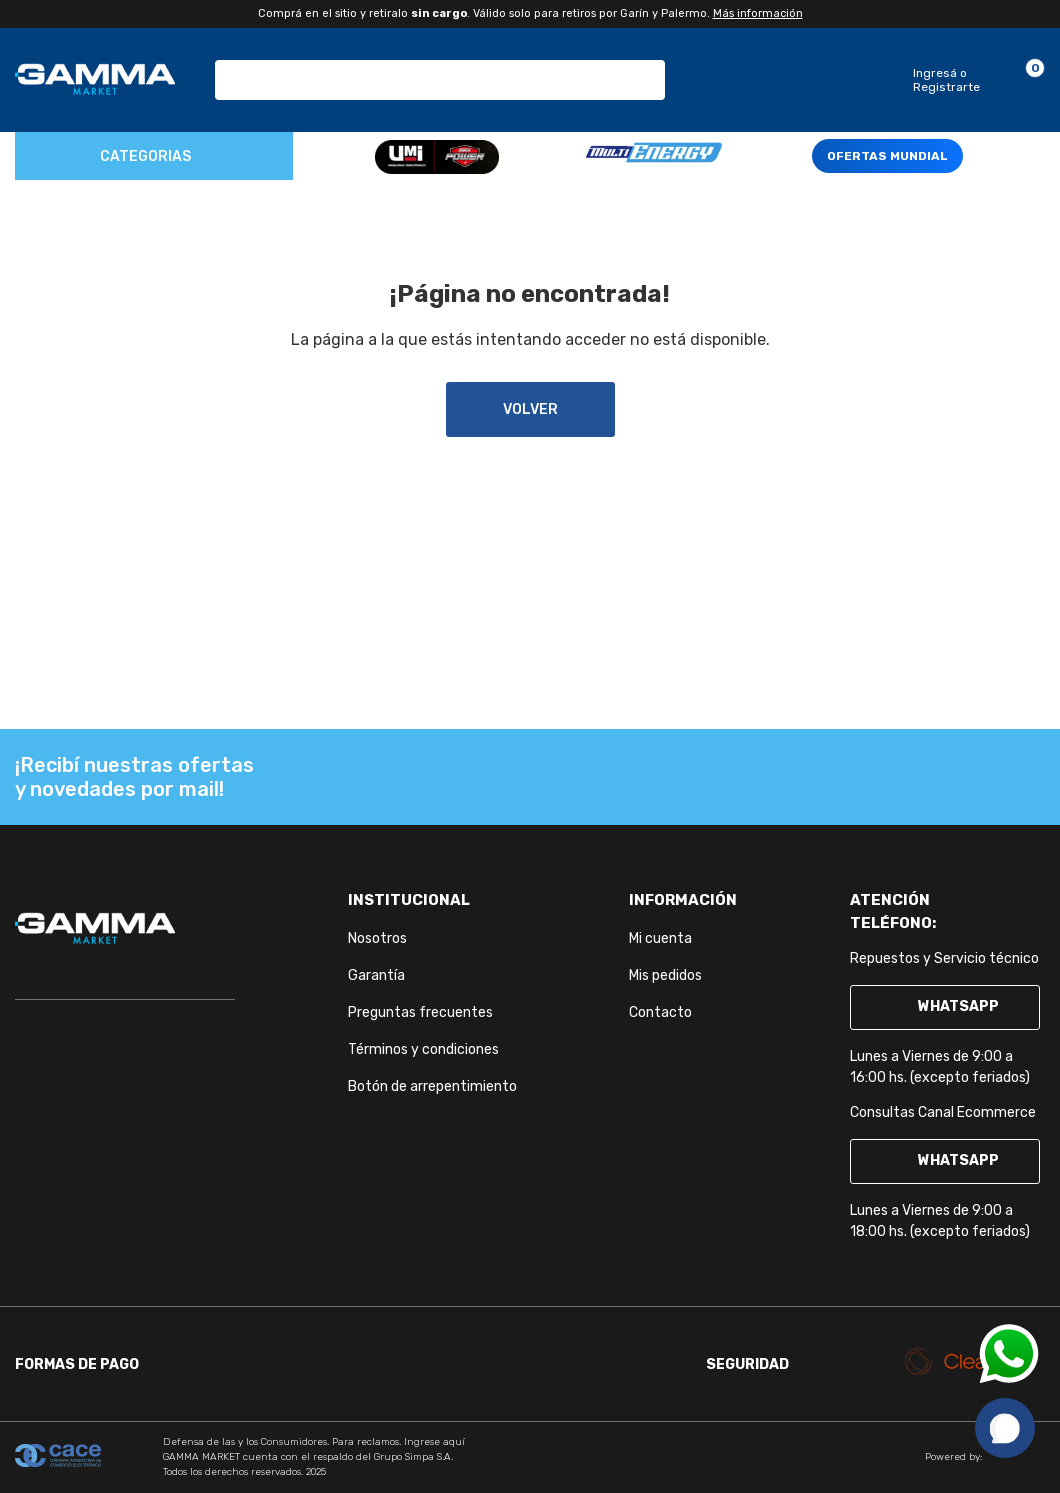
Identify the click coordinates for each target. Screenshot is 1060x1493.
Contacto (660, 1012)
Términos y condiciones (423, 1049)
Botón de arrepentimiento (432, 1086)
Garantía (376, 975)
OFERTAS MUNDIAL (887, 156)
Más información (758, 13)
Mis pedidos (665, 975)
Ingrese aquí (434, 1442)
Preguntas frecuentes (420, 1012)
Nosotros (377, 938)
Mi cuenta (660, 938)
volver (530, 409)
